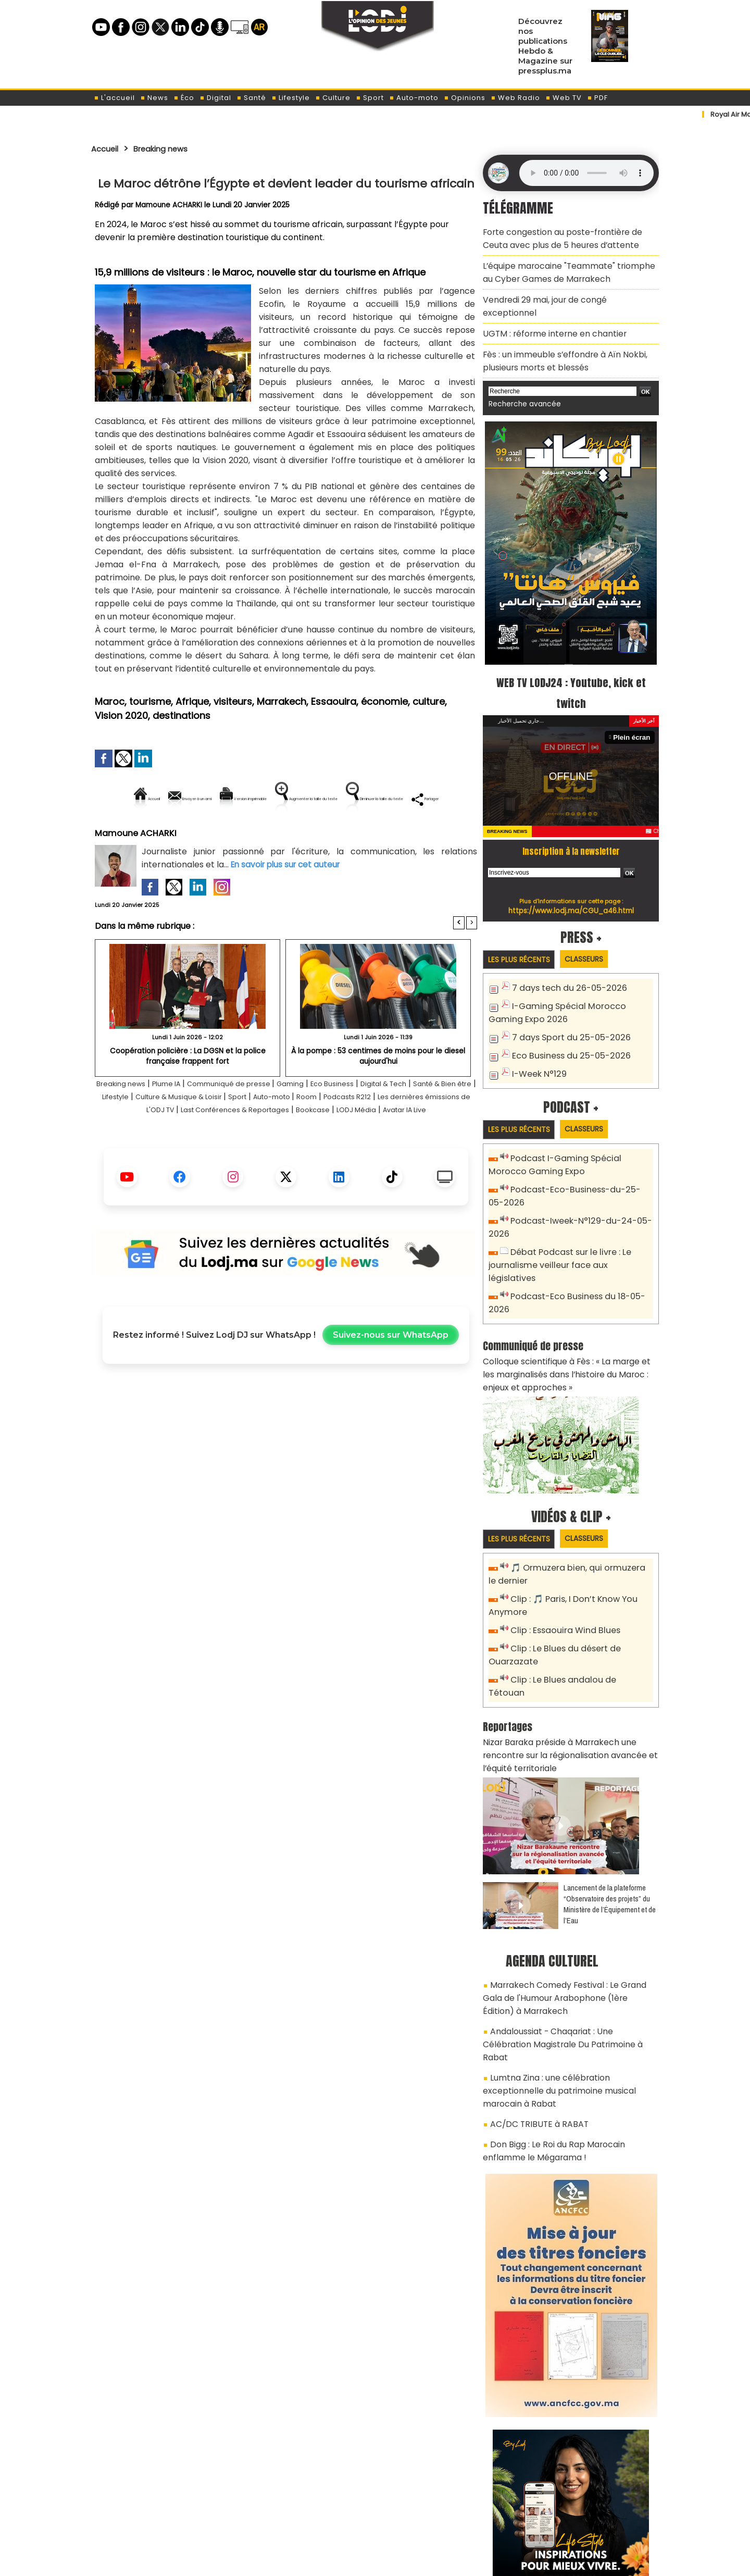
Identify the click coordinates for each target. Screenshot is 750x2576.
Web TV (563, 98)
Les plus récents (523, 928)
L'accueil (114, 98)
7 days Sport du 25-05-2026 (566, 1004)
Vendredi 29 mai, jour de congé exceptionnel (564, 290)
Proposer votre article (304, 2514)
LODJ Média (255, 1158)
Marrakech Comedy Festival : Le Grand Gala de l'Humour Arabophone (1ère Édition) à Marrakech (565, 1906)
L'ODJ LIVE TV (443, 2514)
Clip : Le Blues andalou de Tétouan (576, 1611)
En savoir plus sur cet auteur (288, 900)
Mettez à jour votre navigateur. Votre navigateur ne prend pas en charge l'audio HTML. (586, 173)
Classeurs (595, 928)
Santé (251, 98)
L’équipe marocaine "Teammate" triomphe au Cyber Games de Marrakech (567, 266)
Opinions (464, 98)
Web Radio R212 (587, 2517)
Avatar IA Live (313, 1158)
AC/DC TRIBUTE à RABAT (533, 1993)
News (154, 98)
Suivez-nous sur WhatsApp (390, 1384)
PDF (597, 98)
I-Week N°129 (537, 1038)
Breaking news (171, 148)
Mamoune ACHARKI (170, 205)
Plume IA (184, 1119)
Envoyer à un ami (191, 799)
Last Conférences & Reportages (349, 1145)
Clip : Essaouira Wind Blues (560, 1564)
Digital (215, 98)
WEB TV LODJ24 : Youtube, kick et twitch (571, 661)
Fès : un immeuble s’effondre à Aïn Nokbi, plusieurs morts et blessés (557, 333)
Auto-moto (414, 98)
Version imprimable (290, 799)
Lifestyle (290, 98)
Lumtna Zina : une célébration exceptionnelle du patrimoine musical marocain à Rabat (569, 1970)
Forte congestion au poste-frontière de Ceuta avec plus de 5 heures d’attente (567, 236)
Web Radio (515, 98)
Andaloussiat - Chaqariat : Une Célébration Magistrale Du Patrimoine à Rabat (564, 1940)
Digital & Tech (438, 1119)
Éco (183, 98)
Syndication (400, 2562)
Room (419, 1132)
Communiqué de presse (258, 1119)
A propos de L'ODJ (164, 2514)
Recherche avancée (521, 373)
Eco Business (378, 1119)
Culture (333, 98)
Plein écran (633, 706)
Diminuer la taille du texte (259, 834)
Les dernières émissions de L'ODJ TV (203, 1145)
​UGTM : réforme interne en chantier (547, 309)
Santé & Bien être (131, 1132)
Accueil (107, 148)
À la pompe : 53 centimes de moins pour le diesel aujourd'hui (378, 1091)
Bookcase (441, 1145)
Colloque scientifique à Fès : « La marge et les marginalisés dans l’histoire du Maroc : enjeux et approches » (569, 1314)
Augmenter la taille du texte (411, 799)
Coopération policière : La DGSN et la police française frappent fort (187, 1091)
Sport (370, 98)
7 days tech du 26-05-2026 (564, 957)
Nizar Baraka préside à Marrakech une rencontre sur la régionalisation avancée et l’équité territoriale (570, 1669)
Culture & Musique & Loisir (267, 1132)
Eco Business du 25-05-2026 (566, 1021)
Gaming (329, 1119)
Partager (352, 834)
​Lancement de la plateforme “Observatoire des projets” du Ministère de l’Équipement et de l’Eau (610, 1815)
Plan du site (348, 2562)
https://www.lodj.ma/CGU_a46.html (571, 879)
